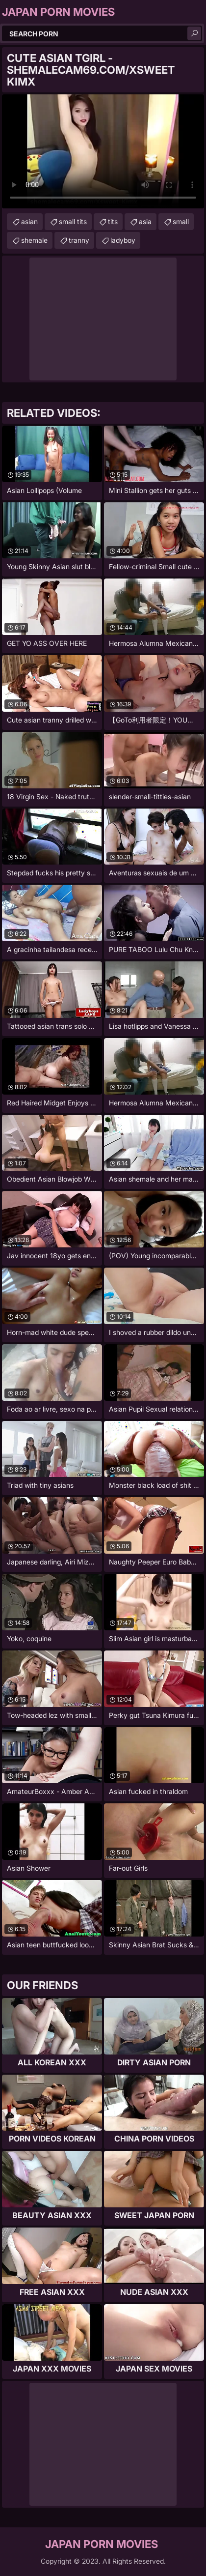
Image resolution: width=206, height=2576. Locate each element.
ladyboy (122, 240)
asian (29, 221)
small (181, 221)
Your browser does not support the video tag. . (103, 151)
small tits (73, 221)
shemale (34, 240)
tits (113, 221)
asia (145, 221)
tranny (79, 240)
